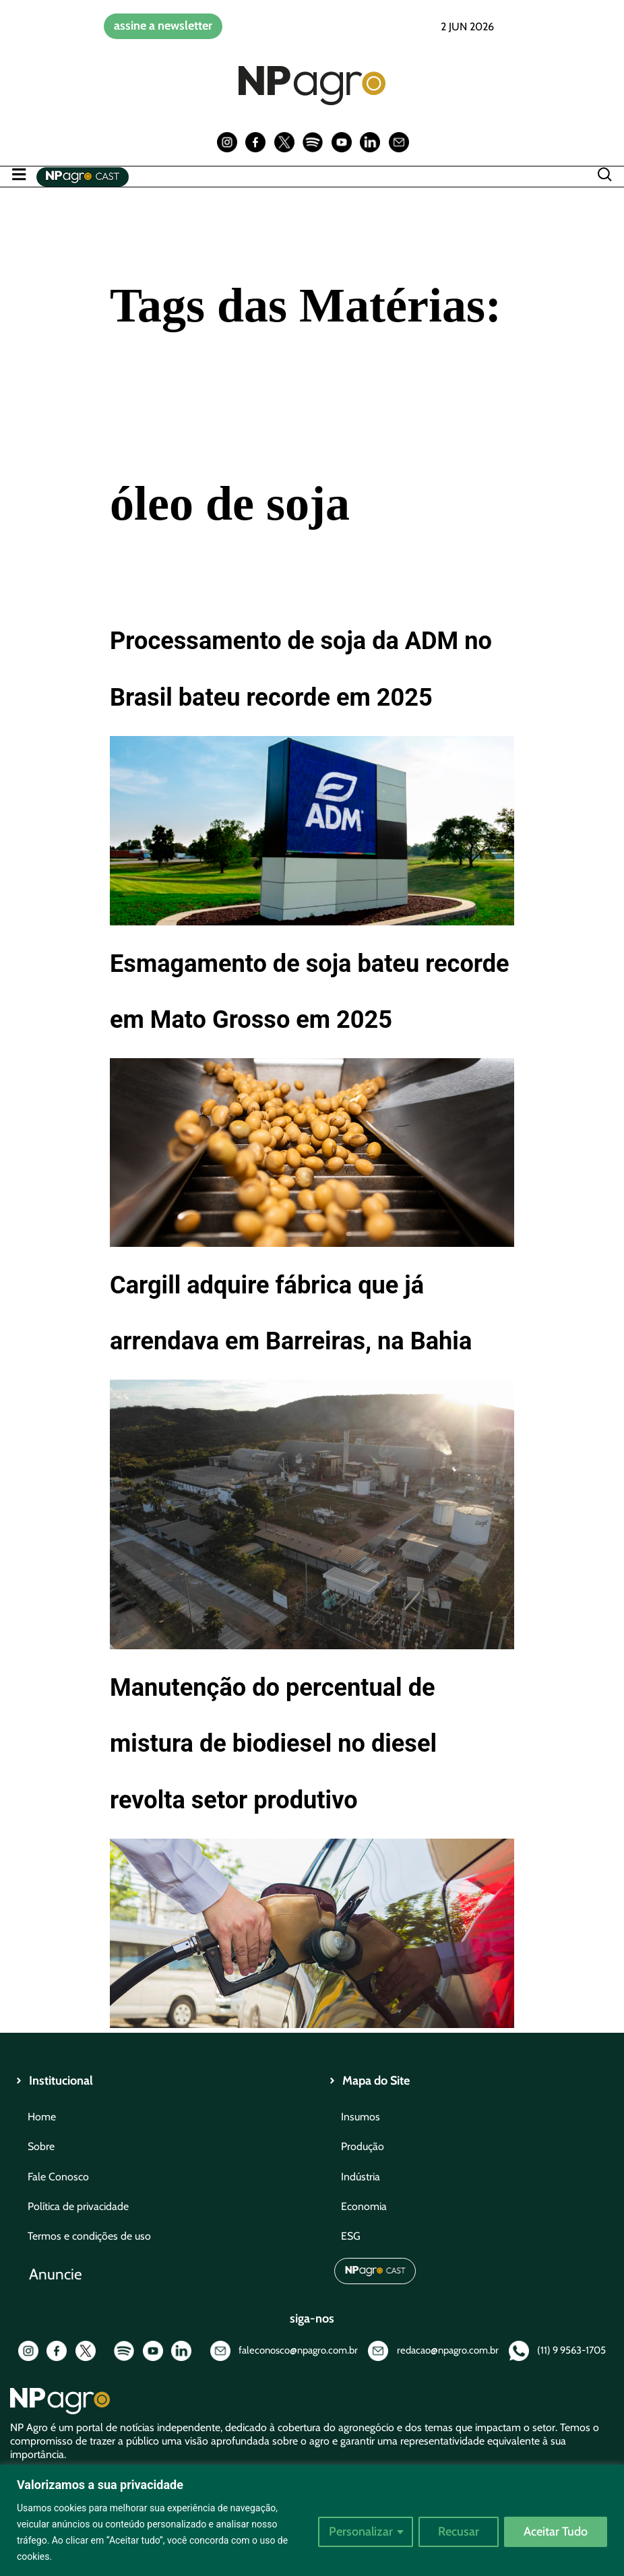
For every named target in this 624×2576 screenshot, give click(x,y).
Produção (362, 2146)
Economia (364, 2206)
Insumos (360, 2116)
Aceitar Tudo (556, 2531)
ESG (351, 2236)
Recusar (458, 2531)
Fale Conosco (58, 2176)
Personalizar (361, 2531)
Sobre (41, 2146)
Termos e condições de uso (89, 2236)
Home (42, 2116)
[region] (312, 2520)
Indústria (360, 2176)
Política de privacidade (78, 2206)
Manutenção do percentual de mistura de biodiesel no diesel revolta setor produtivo (273, 1743)
